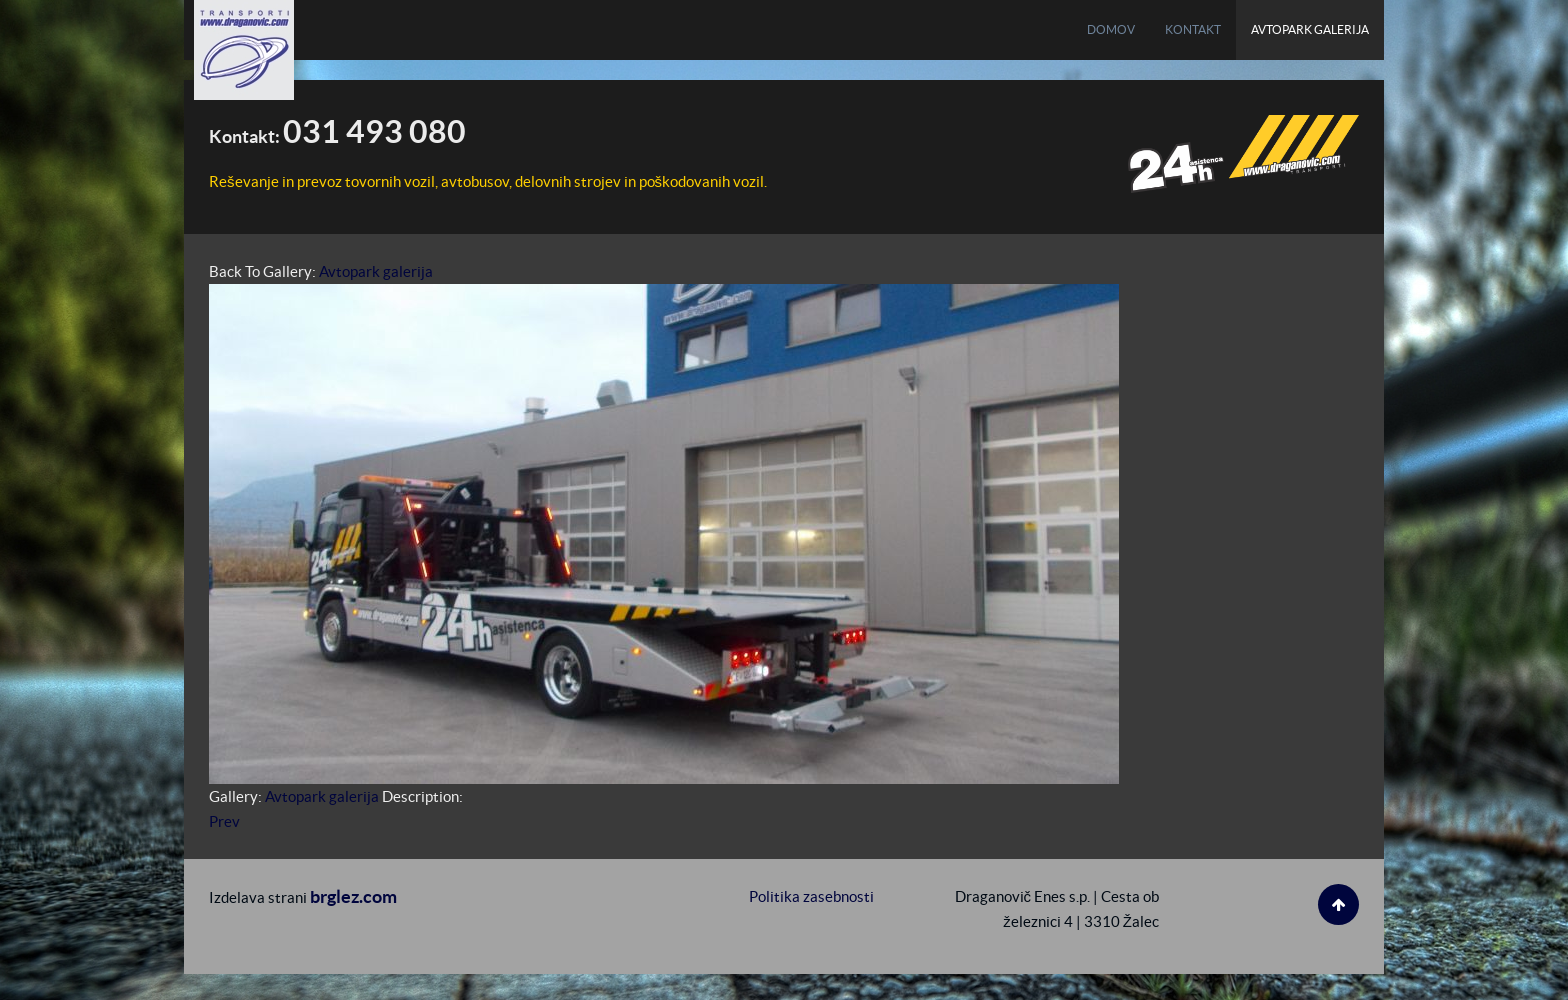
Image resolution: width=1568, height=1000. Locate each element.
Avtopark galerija (376, 271)
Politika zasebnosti (811, 896)
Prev (224, 821)
